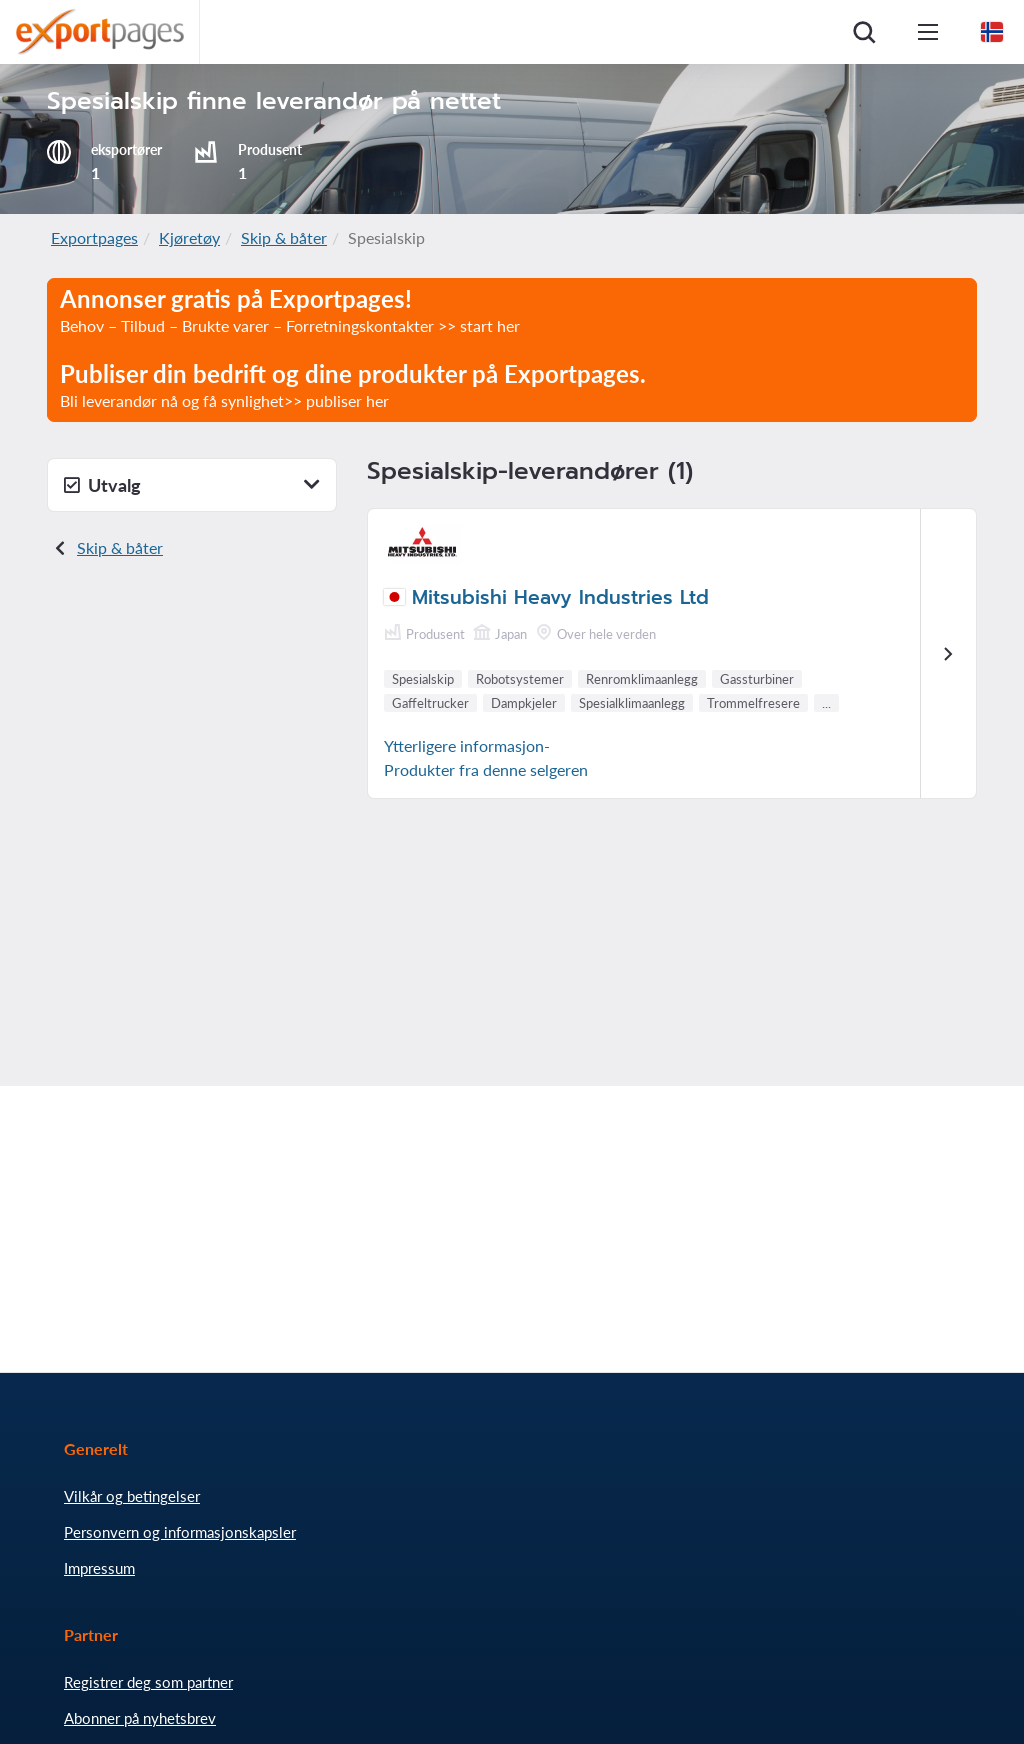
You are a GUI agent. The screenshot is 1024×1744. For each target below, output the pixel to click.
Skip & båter (284, 237)
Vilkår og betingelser (132, 1496)
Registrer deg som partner (148, 1682)
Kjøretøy (189, 237)
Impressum (99, 1568)
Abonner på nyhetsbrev (140, 1718)
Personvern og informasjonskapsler (180, 1532)
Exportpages (94, 237)
